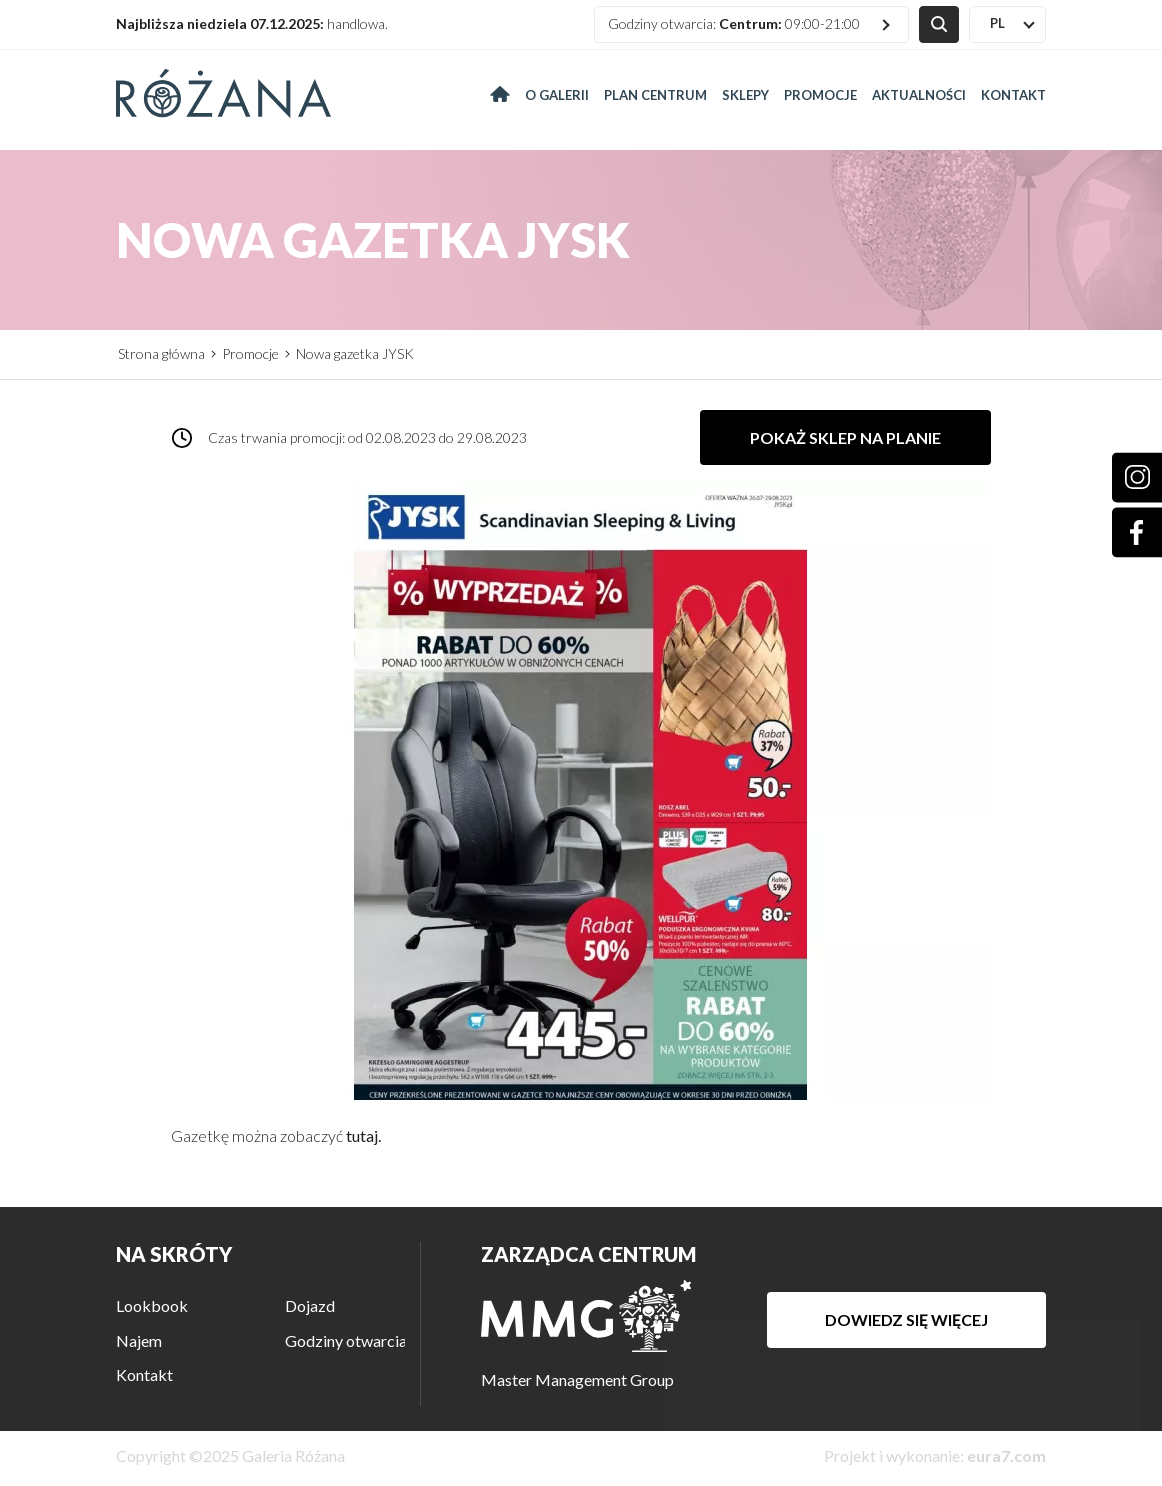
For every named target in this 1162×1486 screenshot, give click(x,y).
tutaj (362, 1135)
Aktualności (919, 95)
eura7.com (1006, 1455)
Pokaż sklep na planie (845, 437)
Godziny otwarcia (346, 1340)
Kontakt (1013, 95)
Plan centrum (655, 95)
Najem (139, 1340)
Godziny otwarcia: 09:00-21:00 (734, 23)
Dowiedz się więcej (906, 1319)
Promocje (820, 95)
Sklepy (745, 95)
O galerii (557, 95)
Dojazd (310, 1305)
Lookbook (152, 1305)
